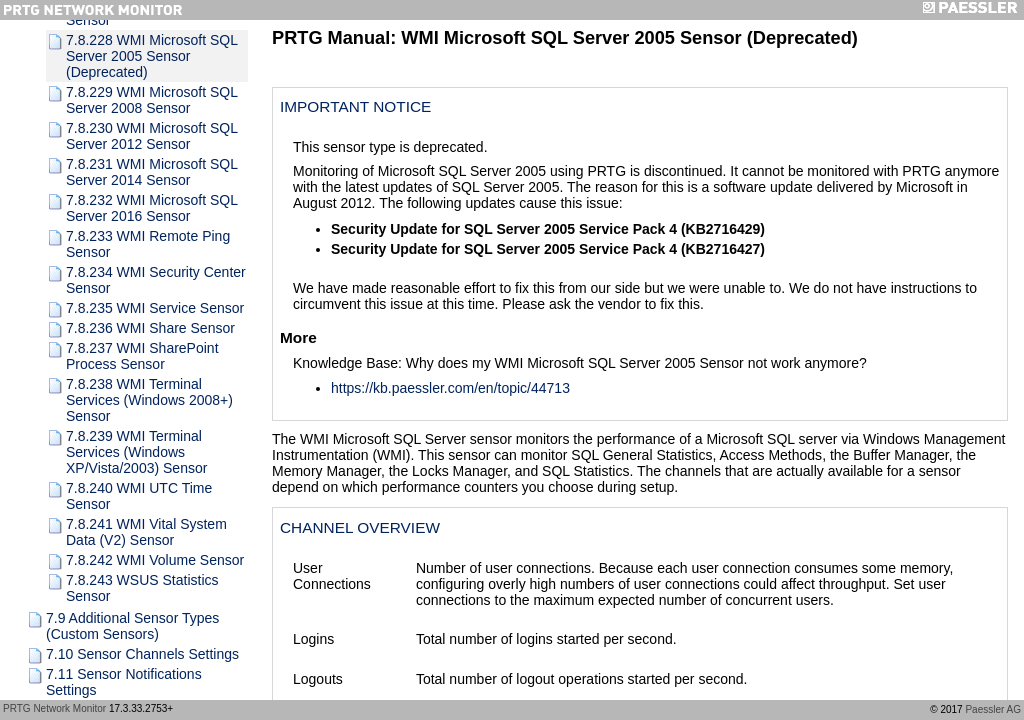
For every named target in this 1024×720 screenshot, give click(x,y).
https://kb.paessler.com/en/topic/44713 (450, 388)
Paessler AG (993, 709)
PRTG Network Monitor (54, 708)
